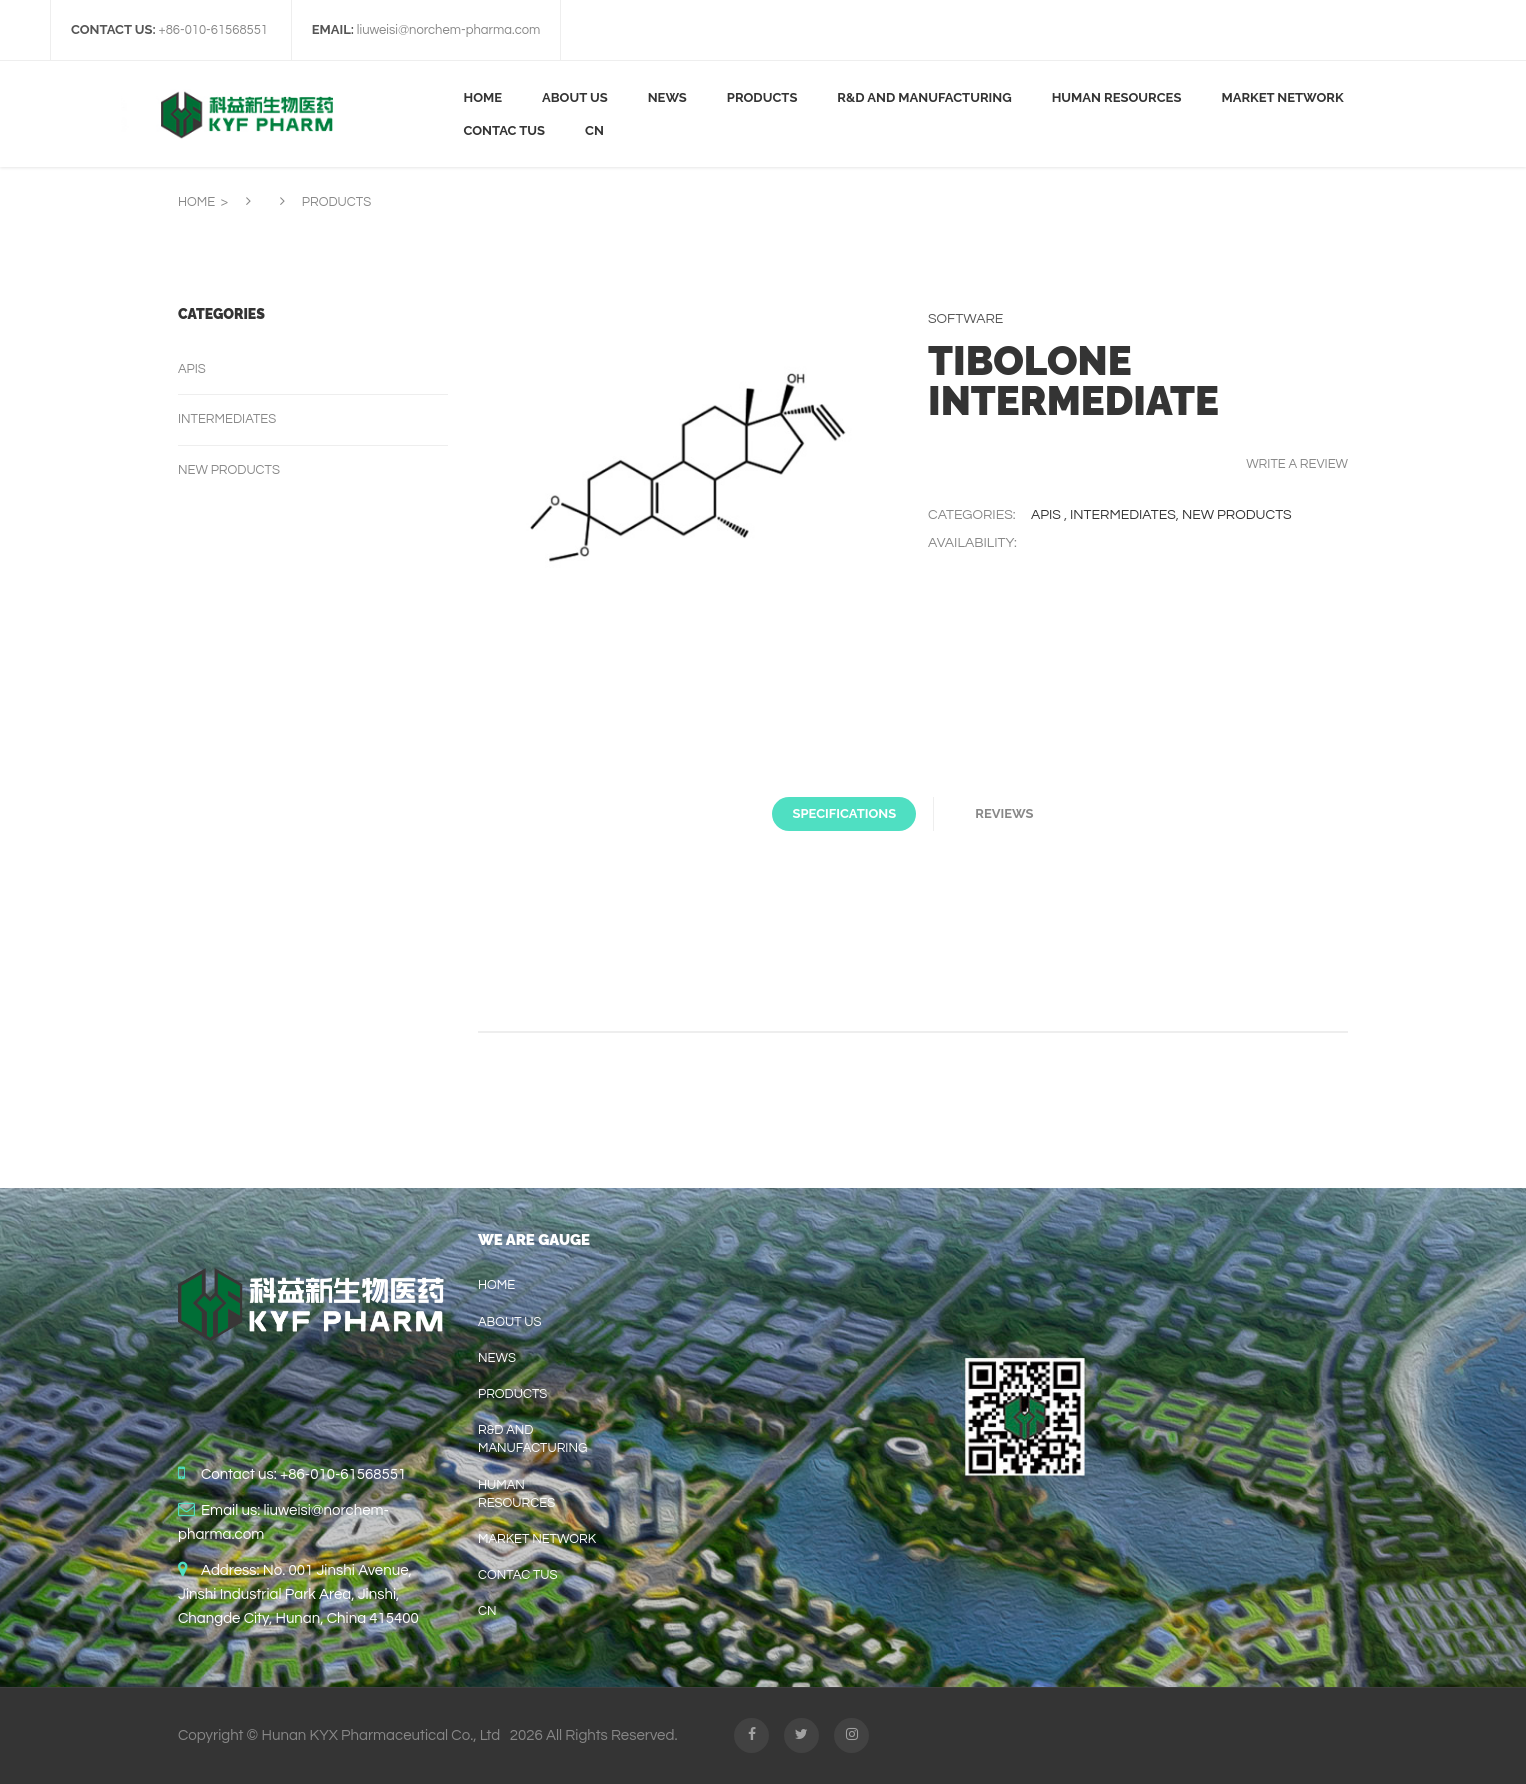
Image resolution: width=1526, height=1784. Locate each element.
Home (196, 202)
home (496, 1285)
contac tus (518, 1575)
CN (487, 1611)
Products (512, 1394)
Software (965, 319)
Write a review (1297, 464)
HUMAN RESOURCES (516, 1494)
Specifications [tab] (844, 813)
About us (510, 1322)
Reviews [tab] (1004, 813)
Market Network (537, 1539)
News (497, 1358)
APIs (1047, 515)
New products (1237, 515)
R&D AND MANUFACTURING (532, 1439)
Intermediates (1123, 515)
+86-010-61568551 (343, 1474)
